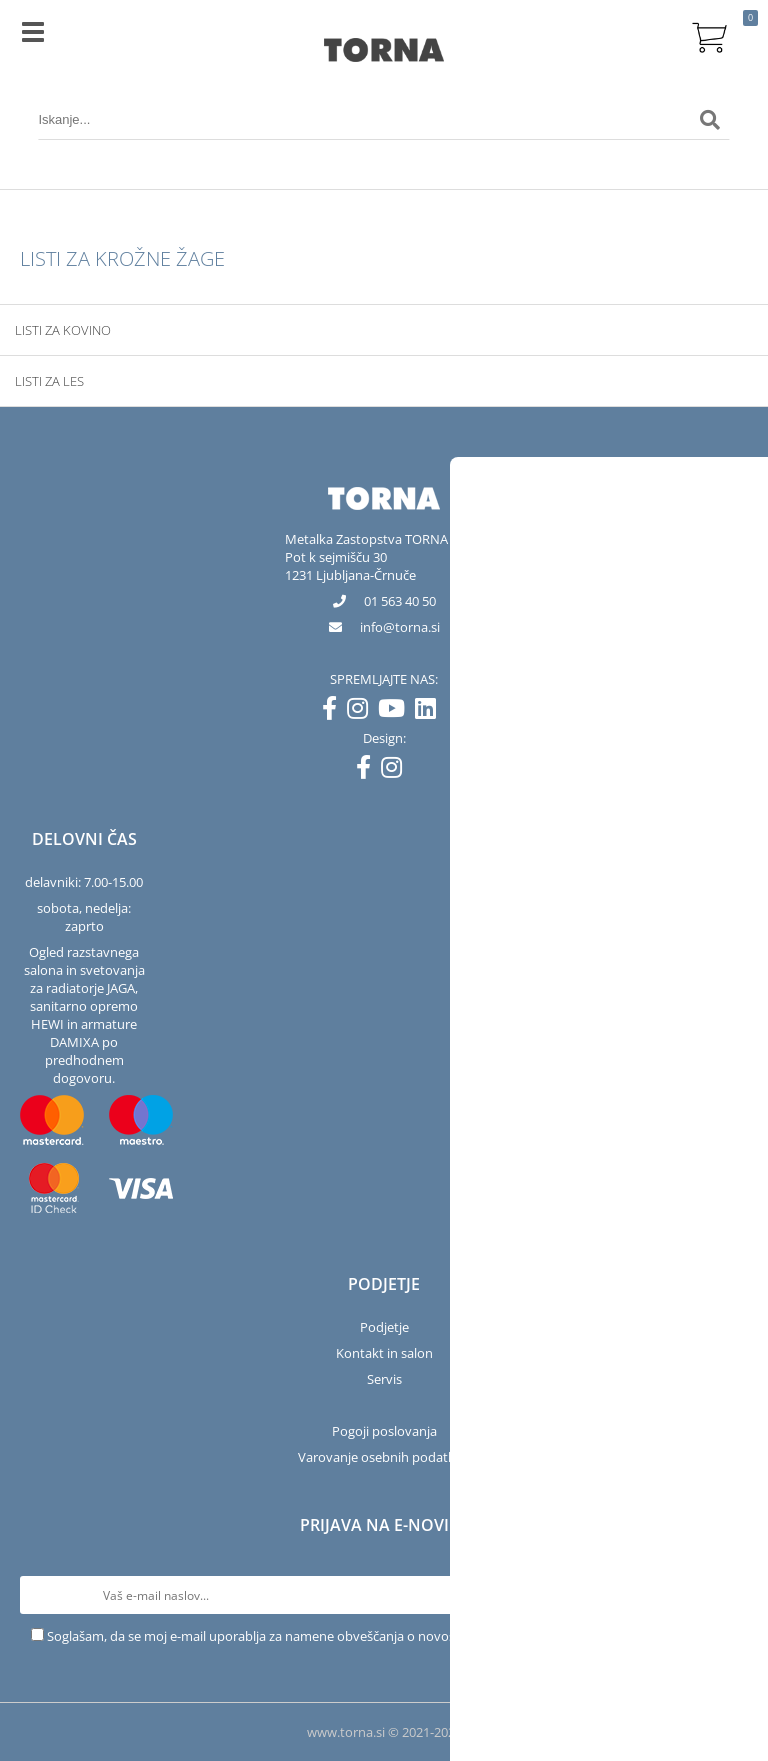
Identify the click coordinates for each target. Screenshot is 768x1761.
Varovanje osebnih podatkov (384, 1457)
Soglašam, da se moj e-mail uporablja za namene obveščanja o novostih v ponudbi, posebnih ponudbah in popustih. (392, 1636)
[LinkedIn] (430, 712)
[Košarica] (710, 35)
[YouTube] (396, 712)
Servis (384, 1379)
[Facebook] (334, 712)
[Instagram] (362, 712)
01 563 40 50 (400, 601)
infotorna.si (400, 627)
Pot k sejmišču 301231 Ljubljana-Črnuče (350, 566)
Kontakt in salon (384, 1353)
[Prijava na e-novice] (729, 1595)
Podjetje (384, 1327)
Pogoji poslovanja (384, 1431)
